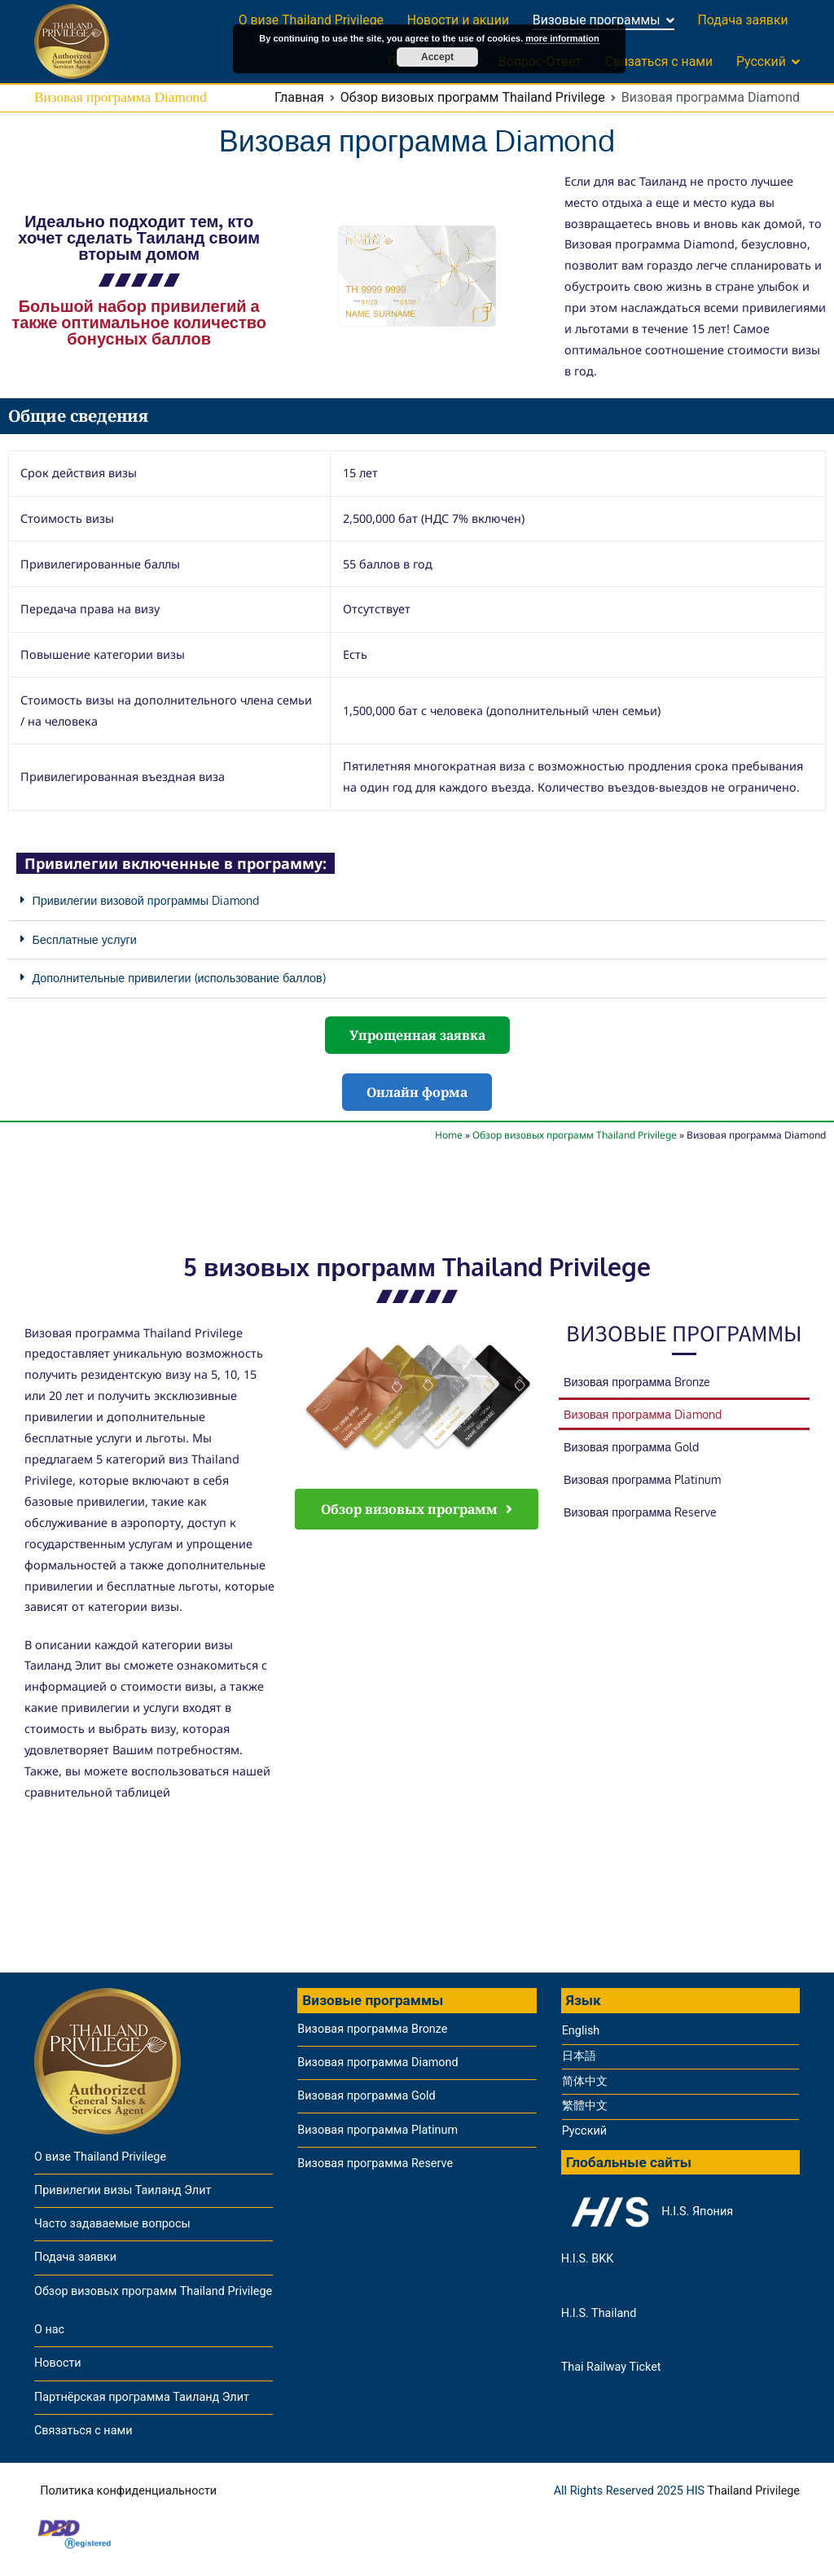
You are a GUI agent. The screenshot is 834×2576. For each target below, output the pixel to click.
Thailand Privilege (753, 2491)
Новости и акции (458, 20)
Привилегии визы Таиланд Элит (122, 2190)
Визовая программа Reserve (640, 1511)
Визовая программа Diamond (643, 1413)
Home (449, 1135)
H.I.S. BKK (587, 2259)
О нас (49, 2330)
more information (562, 38)
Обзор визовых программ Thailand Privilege (574, 1135)
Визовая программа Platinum (642, 1479)
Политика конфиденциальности (128, 2491)
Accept (437, 57)
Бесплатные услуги (84, 939)
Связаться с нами (659, 61)
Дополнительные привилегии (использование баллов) (178, 977)
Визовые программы (597, 20)
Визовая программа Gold (631, 1446)
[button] (417, 901)
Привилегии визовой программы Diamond (145, 900)
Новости (57, 2363)
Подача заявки (742, 20)
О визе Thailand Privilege (311, 20)
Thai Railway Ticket (611, 2367)
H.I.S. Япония (647, 2212)
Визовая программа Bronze (637, 1381)
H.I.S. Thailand (599, 2313)
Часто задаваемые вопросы (112, 2224)
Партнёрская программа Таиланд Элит (141, 2397)
